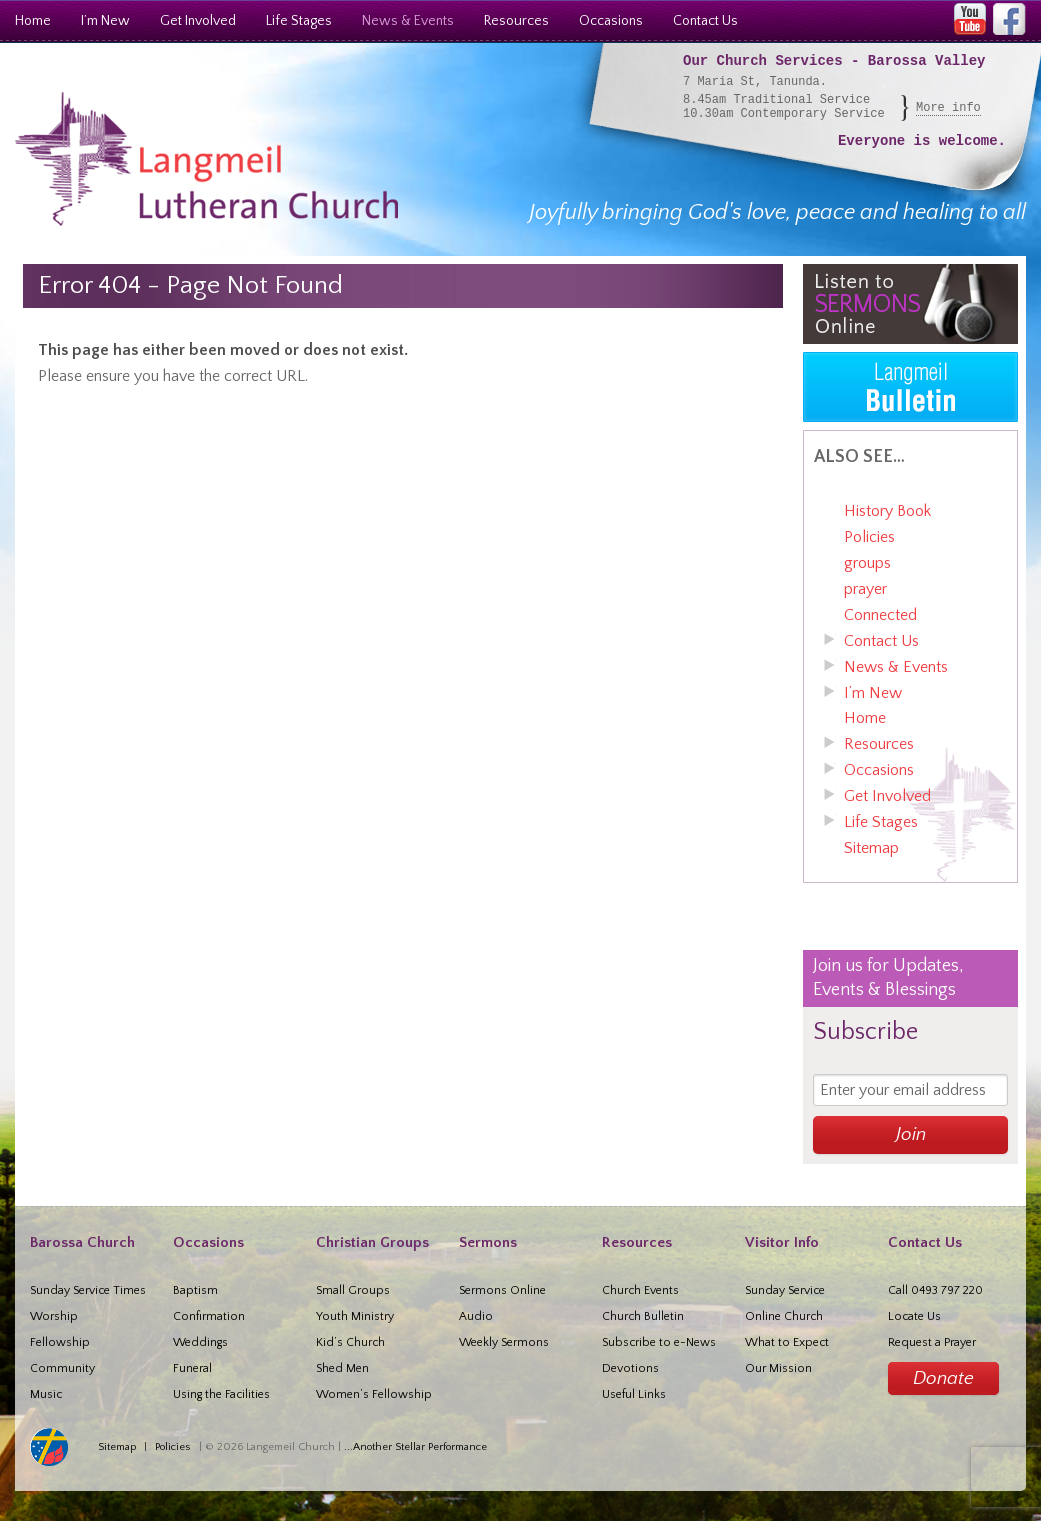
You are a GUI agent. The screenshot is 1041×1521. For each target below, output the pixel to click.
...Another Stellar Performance (415, 1447)
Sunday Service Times (88, 1290)
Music (46, 1394)
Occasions (611, 21)
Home (33, 21)
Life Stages (299, 21)
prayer (865, 589)
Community (62, 1368)
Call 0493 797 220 (935, 1290)
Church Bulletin (643, 1316)
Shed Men (342, 1368)
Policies (869, 537)
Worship (54, 1316)
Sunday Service (785, 1290)
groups (867, 563)
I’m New (105, 21)
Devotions (630, 1368)
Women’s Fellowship (374, 1394)
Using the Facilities (221, 1394)
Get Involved (198, 21)
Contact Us (705, 21)
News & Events (408, 21)
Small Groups (353, 1290)
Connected (880, 615)
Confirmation (209, 1316)
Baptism (195, 1290)
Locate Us (914, 1316)
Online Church (784, 1316)
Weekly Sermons (504, 1342)
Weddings (200, 1342)
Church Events (640, 1290)
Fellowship (60, 1342)
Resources (516, 21)
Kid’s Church (350, 1342)
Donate (943, 1378)
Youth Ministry (355, 1316)
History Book (887, 511)
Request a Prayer (932, 1342)
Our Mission (778, 1368)
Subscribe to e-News (659, 1342)
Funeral (192, 1368)
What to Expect (787, 1342)
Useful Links (634, 1394)
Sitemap (871, 848)
